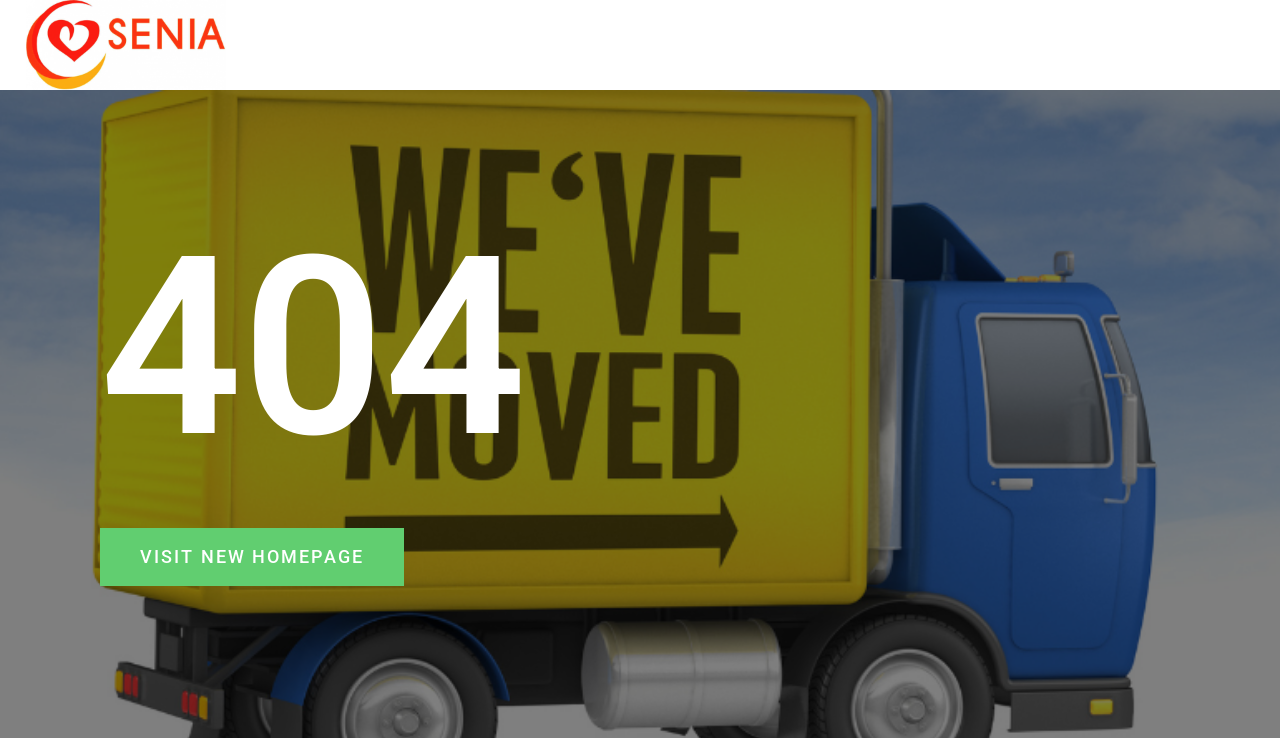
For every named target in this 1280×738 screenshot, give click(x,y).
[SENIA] (126, 45)
